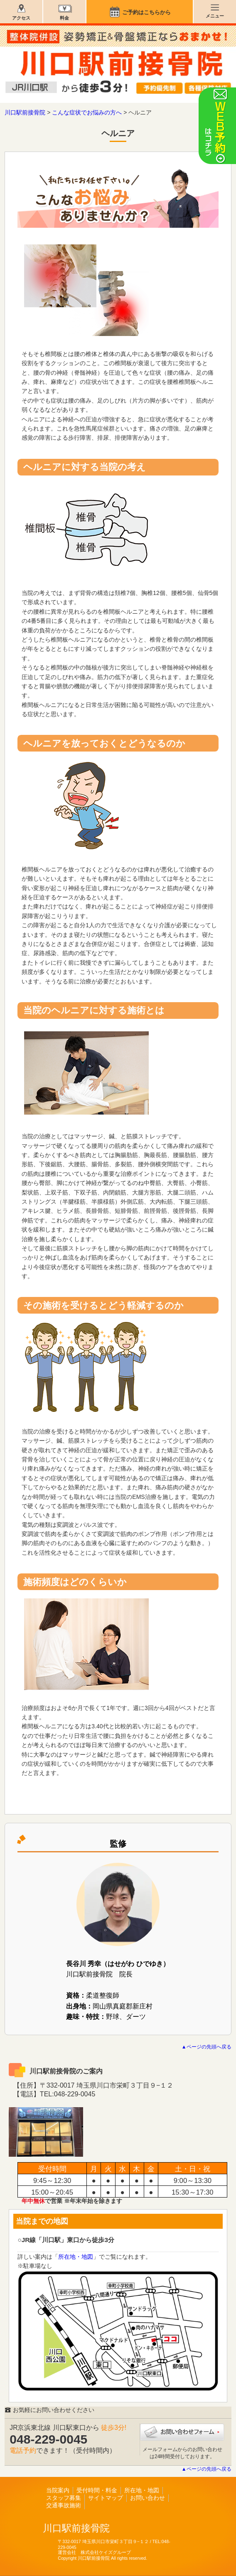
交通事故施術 (63, 2505)
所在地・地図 (75, 2256)
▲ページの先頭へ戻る (206, 2047)
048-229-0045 (48, 2439)
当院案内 (57, 2490)
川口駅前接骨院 (76, 2528)
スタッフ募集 (63, 2497)
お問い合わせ (147, 2497)
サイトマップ (105, 2497)
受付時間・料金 (96, 2490)
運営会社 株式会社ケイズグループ (94, 2552)
